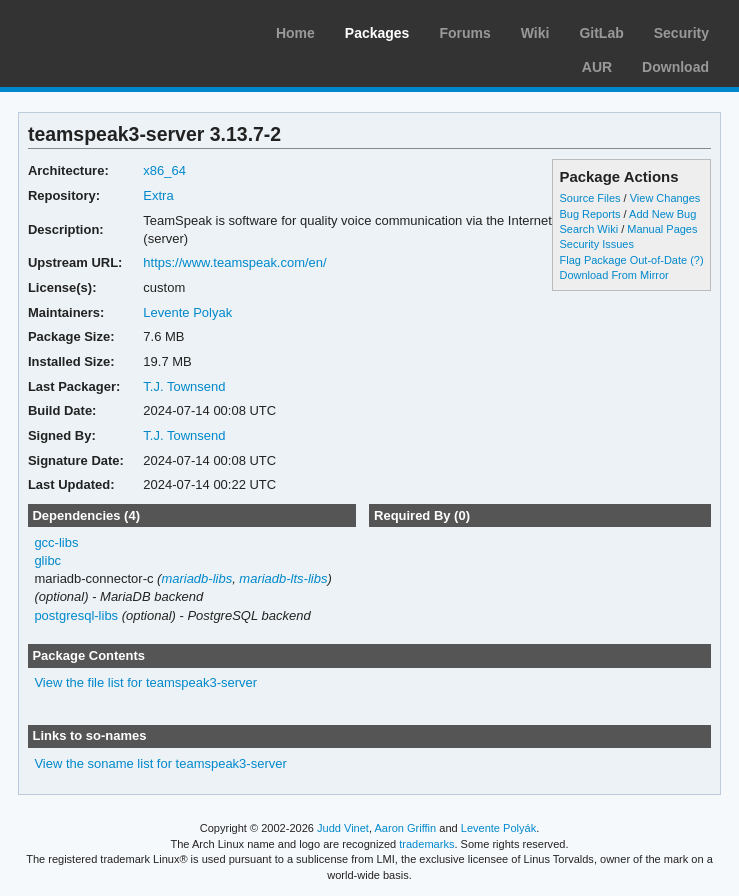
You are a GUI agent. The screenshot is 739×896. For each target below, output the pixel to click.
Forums (464, 33)
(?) (696, 260)
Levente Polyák (498, 828)
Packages (377, 33)
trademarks (426, 844)
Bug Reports (589, 214)
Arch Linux (110, 30)
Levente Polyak (187, 312)
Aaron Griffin (405, 828)
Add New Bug (662, 214)
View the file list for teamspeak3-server (145, 682)
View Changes (665, 198)
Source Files (589, 198)
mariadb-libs (196, 578)
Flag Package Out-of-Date (623, 260)
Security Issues (596, 244)
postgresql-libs (76, 615)
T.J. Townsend (184, 386)
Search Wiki (588, 229)
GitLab (601, 33)
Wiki (535, 33)
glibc (47, 560)
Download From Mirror (613, 275)
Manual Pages (662, 229)
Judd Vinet (343, 828)
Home (295, 33)
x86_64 (164, 170)
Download (675, 67)
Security (681, 33)
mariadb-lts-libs (283, 578)
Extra (158, 195)
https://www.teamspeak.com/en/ (234, 262)
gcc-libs (56, 542)
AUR (597, 67)
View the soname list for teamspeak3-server (160, 763)
